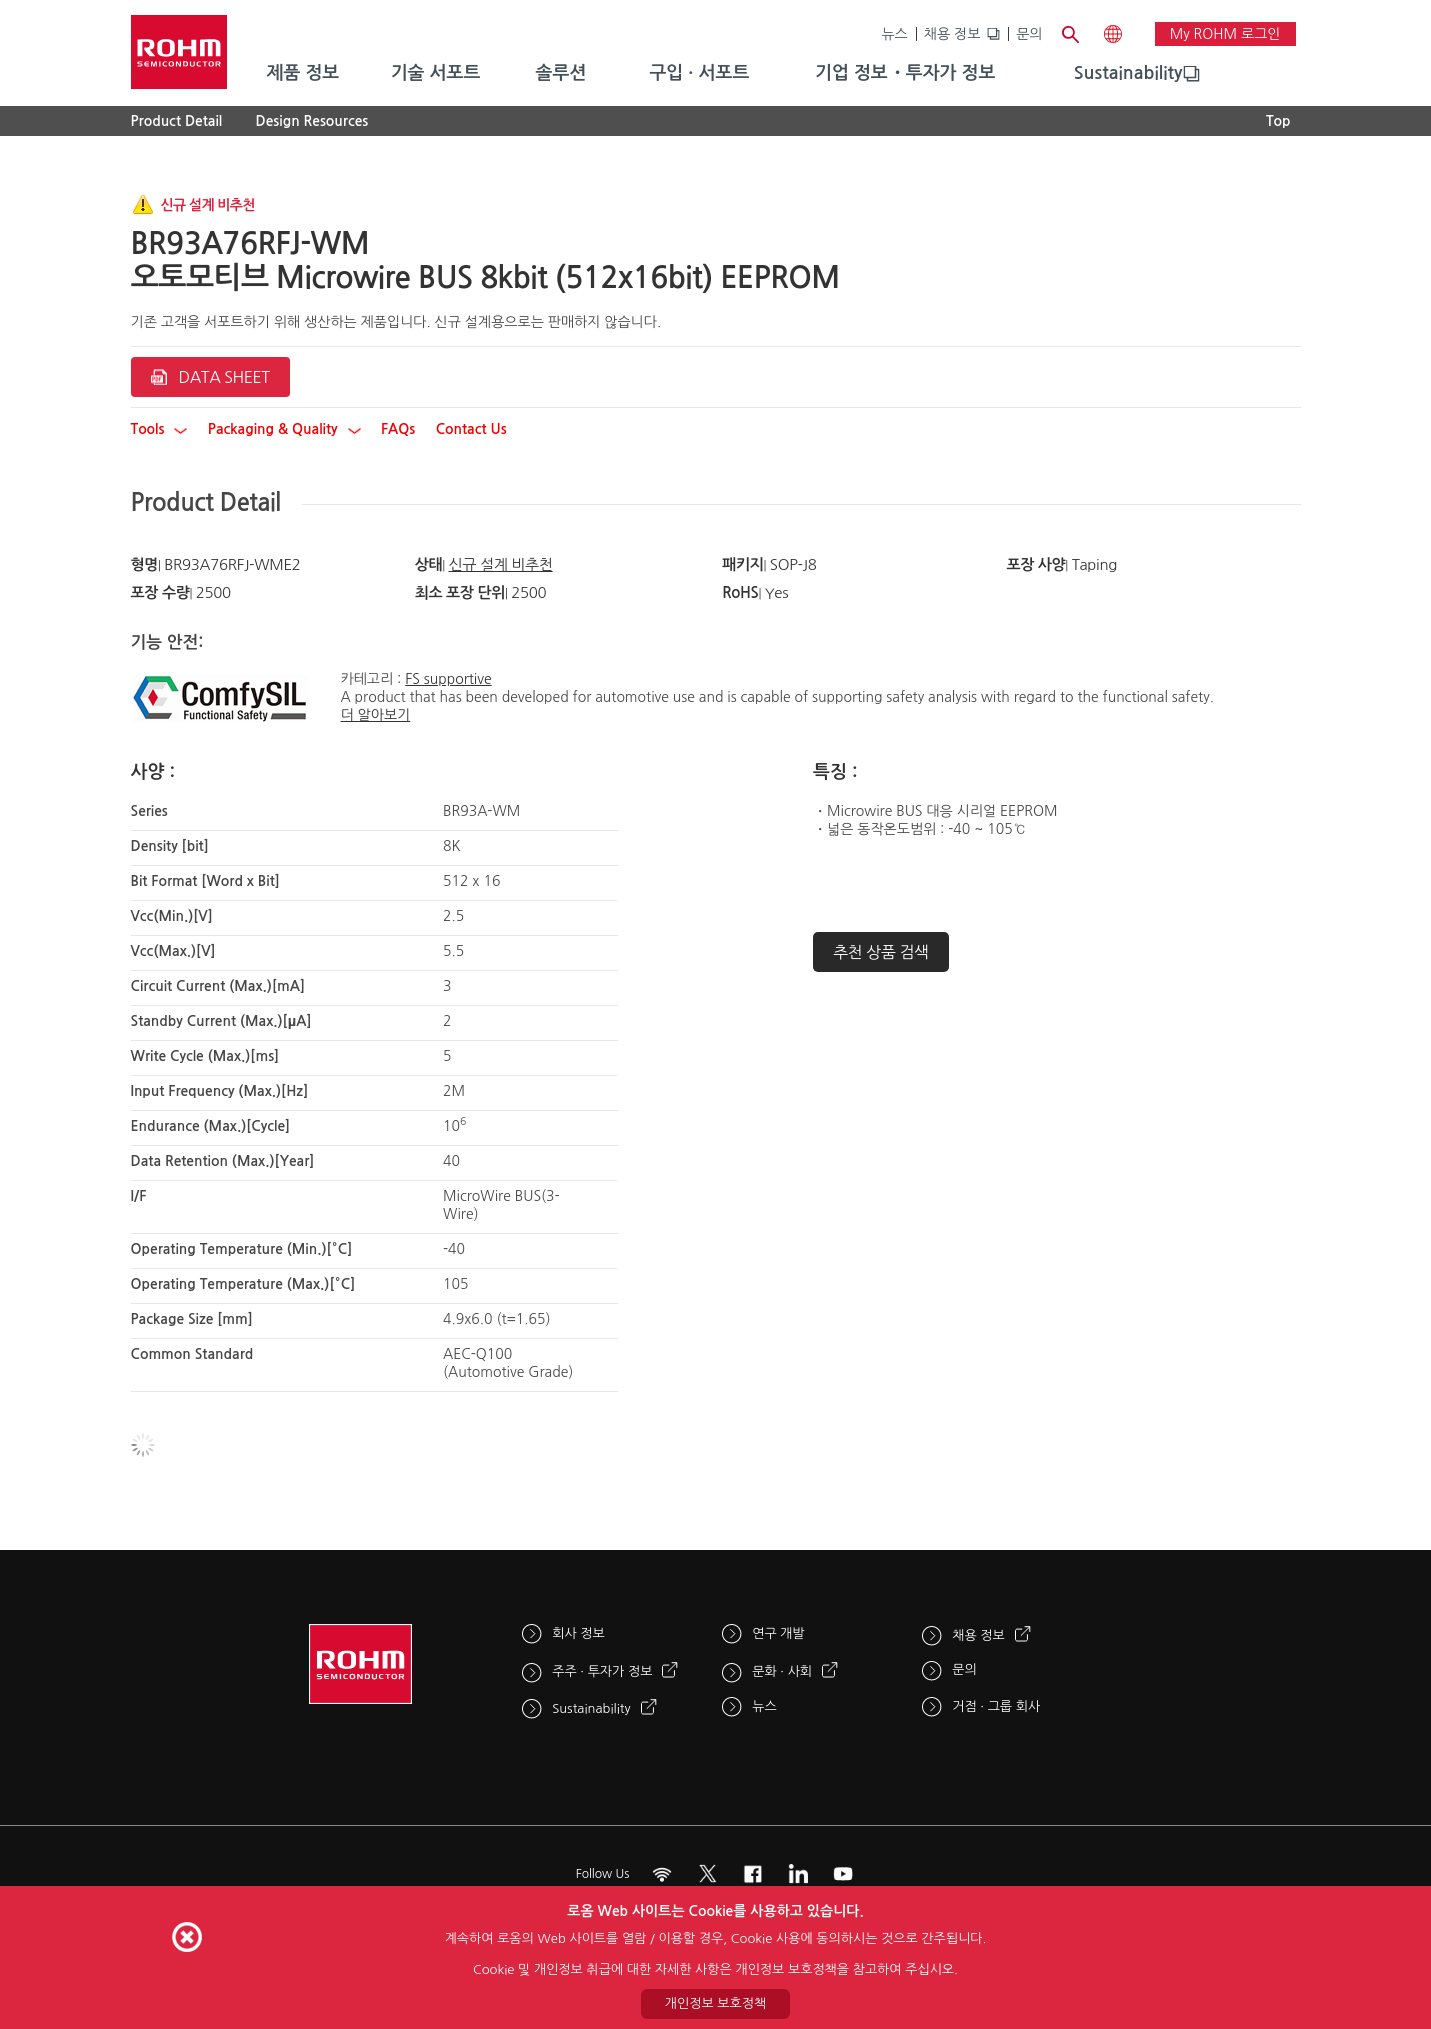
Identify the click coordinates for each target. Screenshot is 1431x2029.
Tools (159, 429)
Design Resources (312, 121)
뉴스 (894, 34)
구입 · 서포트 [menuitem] (699, 73)
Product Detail (177, 121)
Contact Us (471, 429)
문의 (1029, 34)
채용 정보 (952, 34)
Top (1278, 121)
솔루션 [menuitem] (561, 73)
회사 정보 (578, 1633)
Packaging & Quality (284, 429)
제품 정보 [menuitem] (303, 73)
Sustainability (1128, 73)
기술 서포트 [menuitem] (436, 73)
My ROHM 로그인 (1225, 34)
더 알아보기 (376, 715)
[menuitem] (1128, 74)
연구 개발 (778, 1633)
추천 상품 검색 (881, 952)
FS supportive (448, 679)
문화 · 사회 (782, 1671)
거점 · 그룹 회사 (996, 1706)
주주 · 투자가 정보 (602, 1671)
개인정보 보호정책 (715, 2003)
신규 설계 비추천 (500, 564)
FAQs (398, 429)
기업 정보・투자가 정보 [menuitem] (905, 73)
